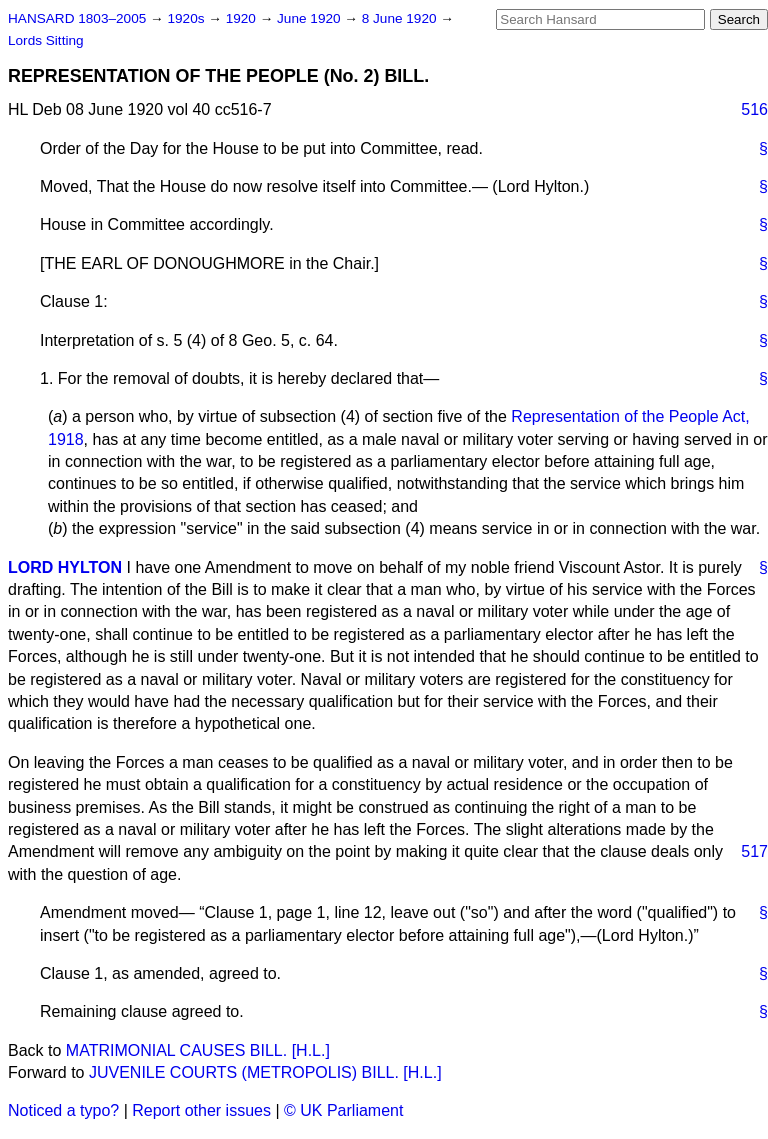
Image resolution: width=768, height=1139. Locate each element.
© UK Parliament (343, 1110)
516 (754, 109)
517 (754, 851)
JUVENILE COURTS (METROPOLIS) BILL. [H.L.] (265, 1072)
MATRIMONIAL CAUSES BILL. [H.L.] (198, 1050)
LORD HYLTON (65, 567)
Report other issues (201, 1110)
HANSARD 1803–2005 (77, 18)
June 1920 (310, 18)
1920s (187, 18)
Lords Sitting (46, 40)
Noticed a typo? (63, 1110)
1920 (243, 18)
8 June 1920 (401, 18)
